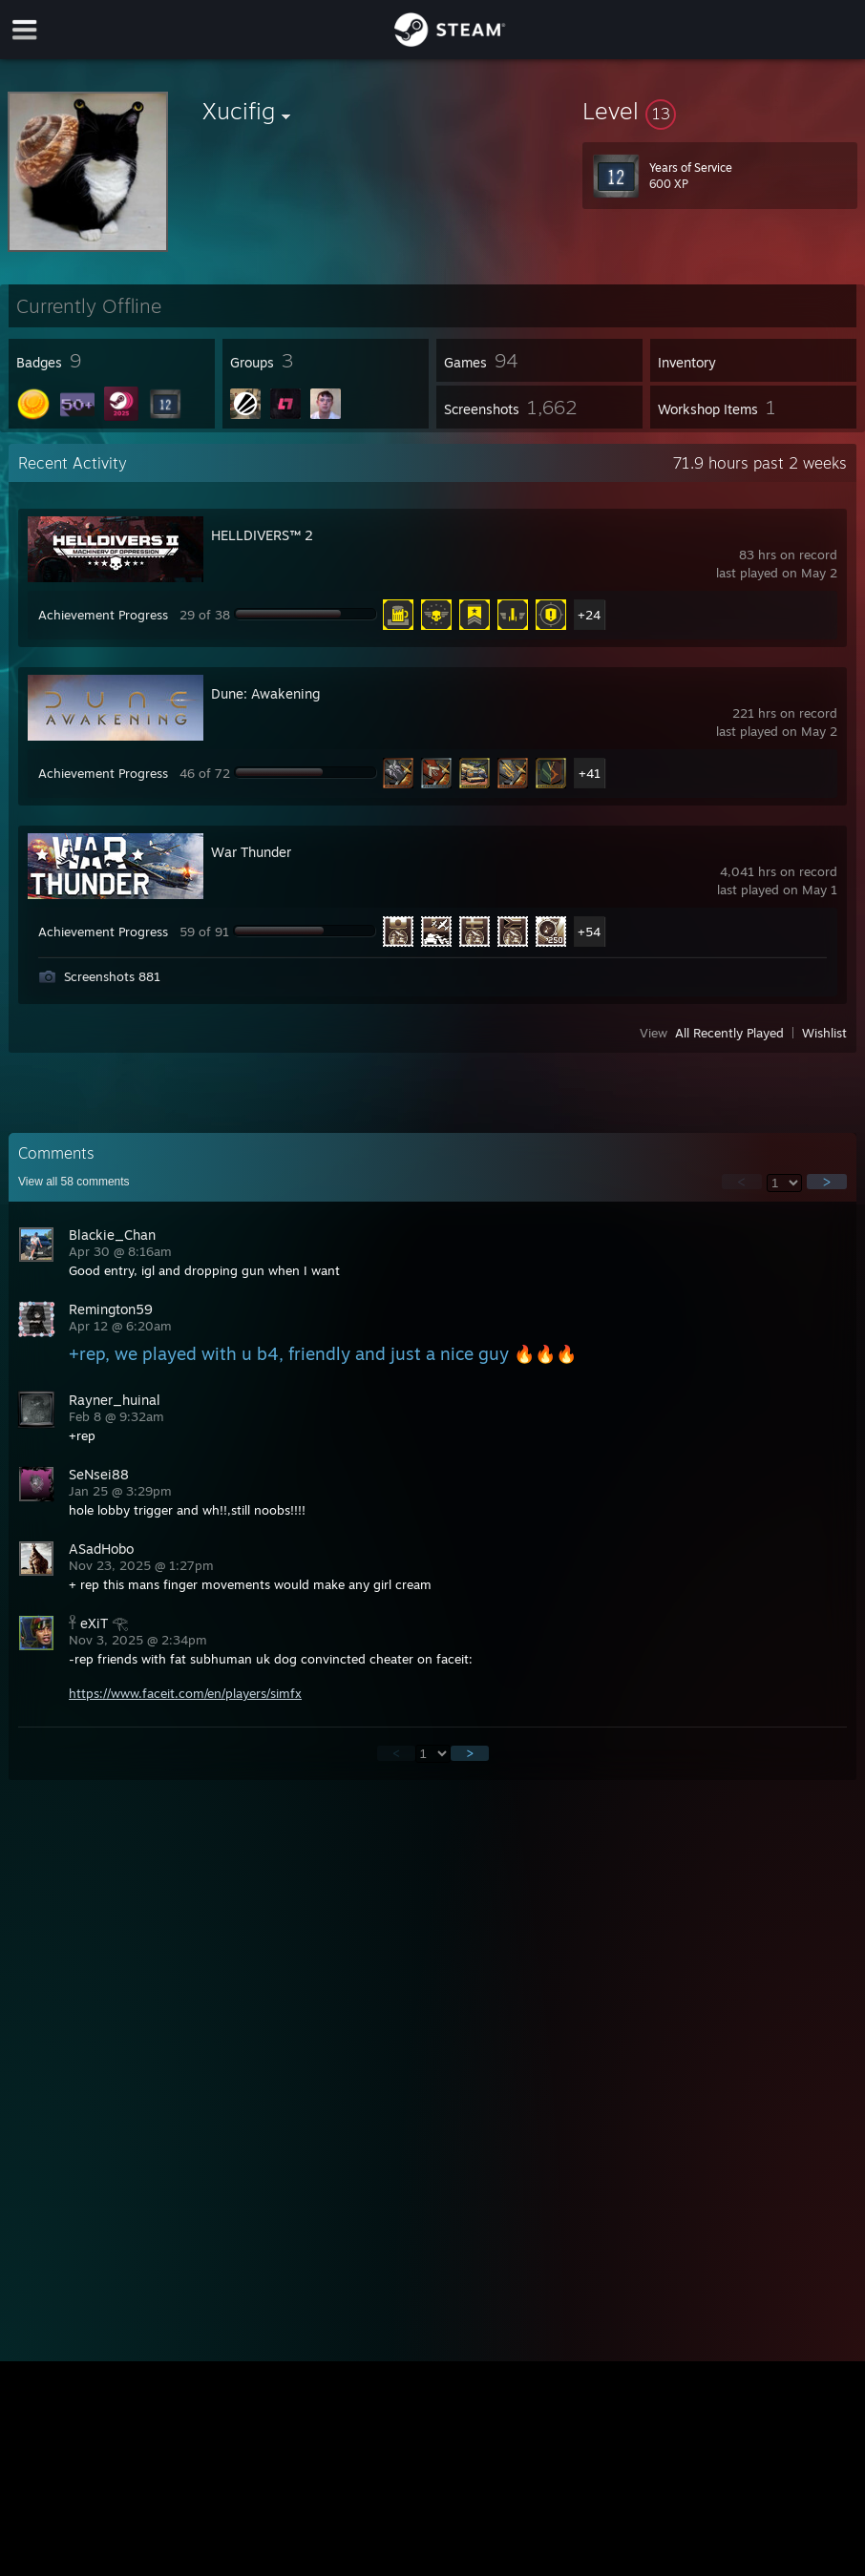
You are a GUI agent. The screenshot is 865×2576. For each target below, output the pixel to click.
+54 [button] (589, 931)
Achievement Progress (103, 614)
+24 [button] (589, 614)
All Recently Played (729, 1032)
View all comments (74, 1181)
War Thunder (251, 852)
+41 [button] (590, 773)
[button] (719, 111)
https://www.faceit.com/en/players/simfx (185, 1693)
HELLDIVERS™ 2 (262, 535)
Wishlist (824, 1032)
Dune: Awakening (265, 693)
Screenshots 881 (112, 976)
